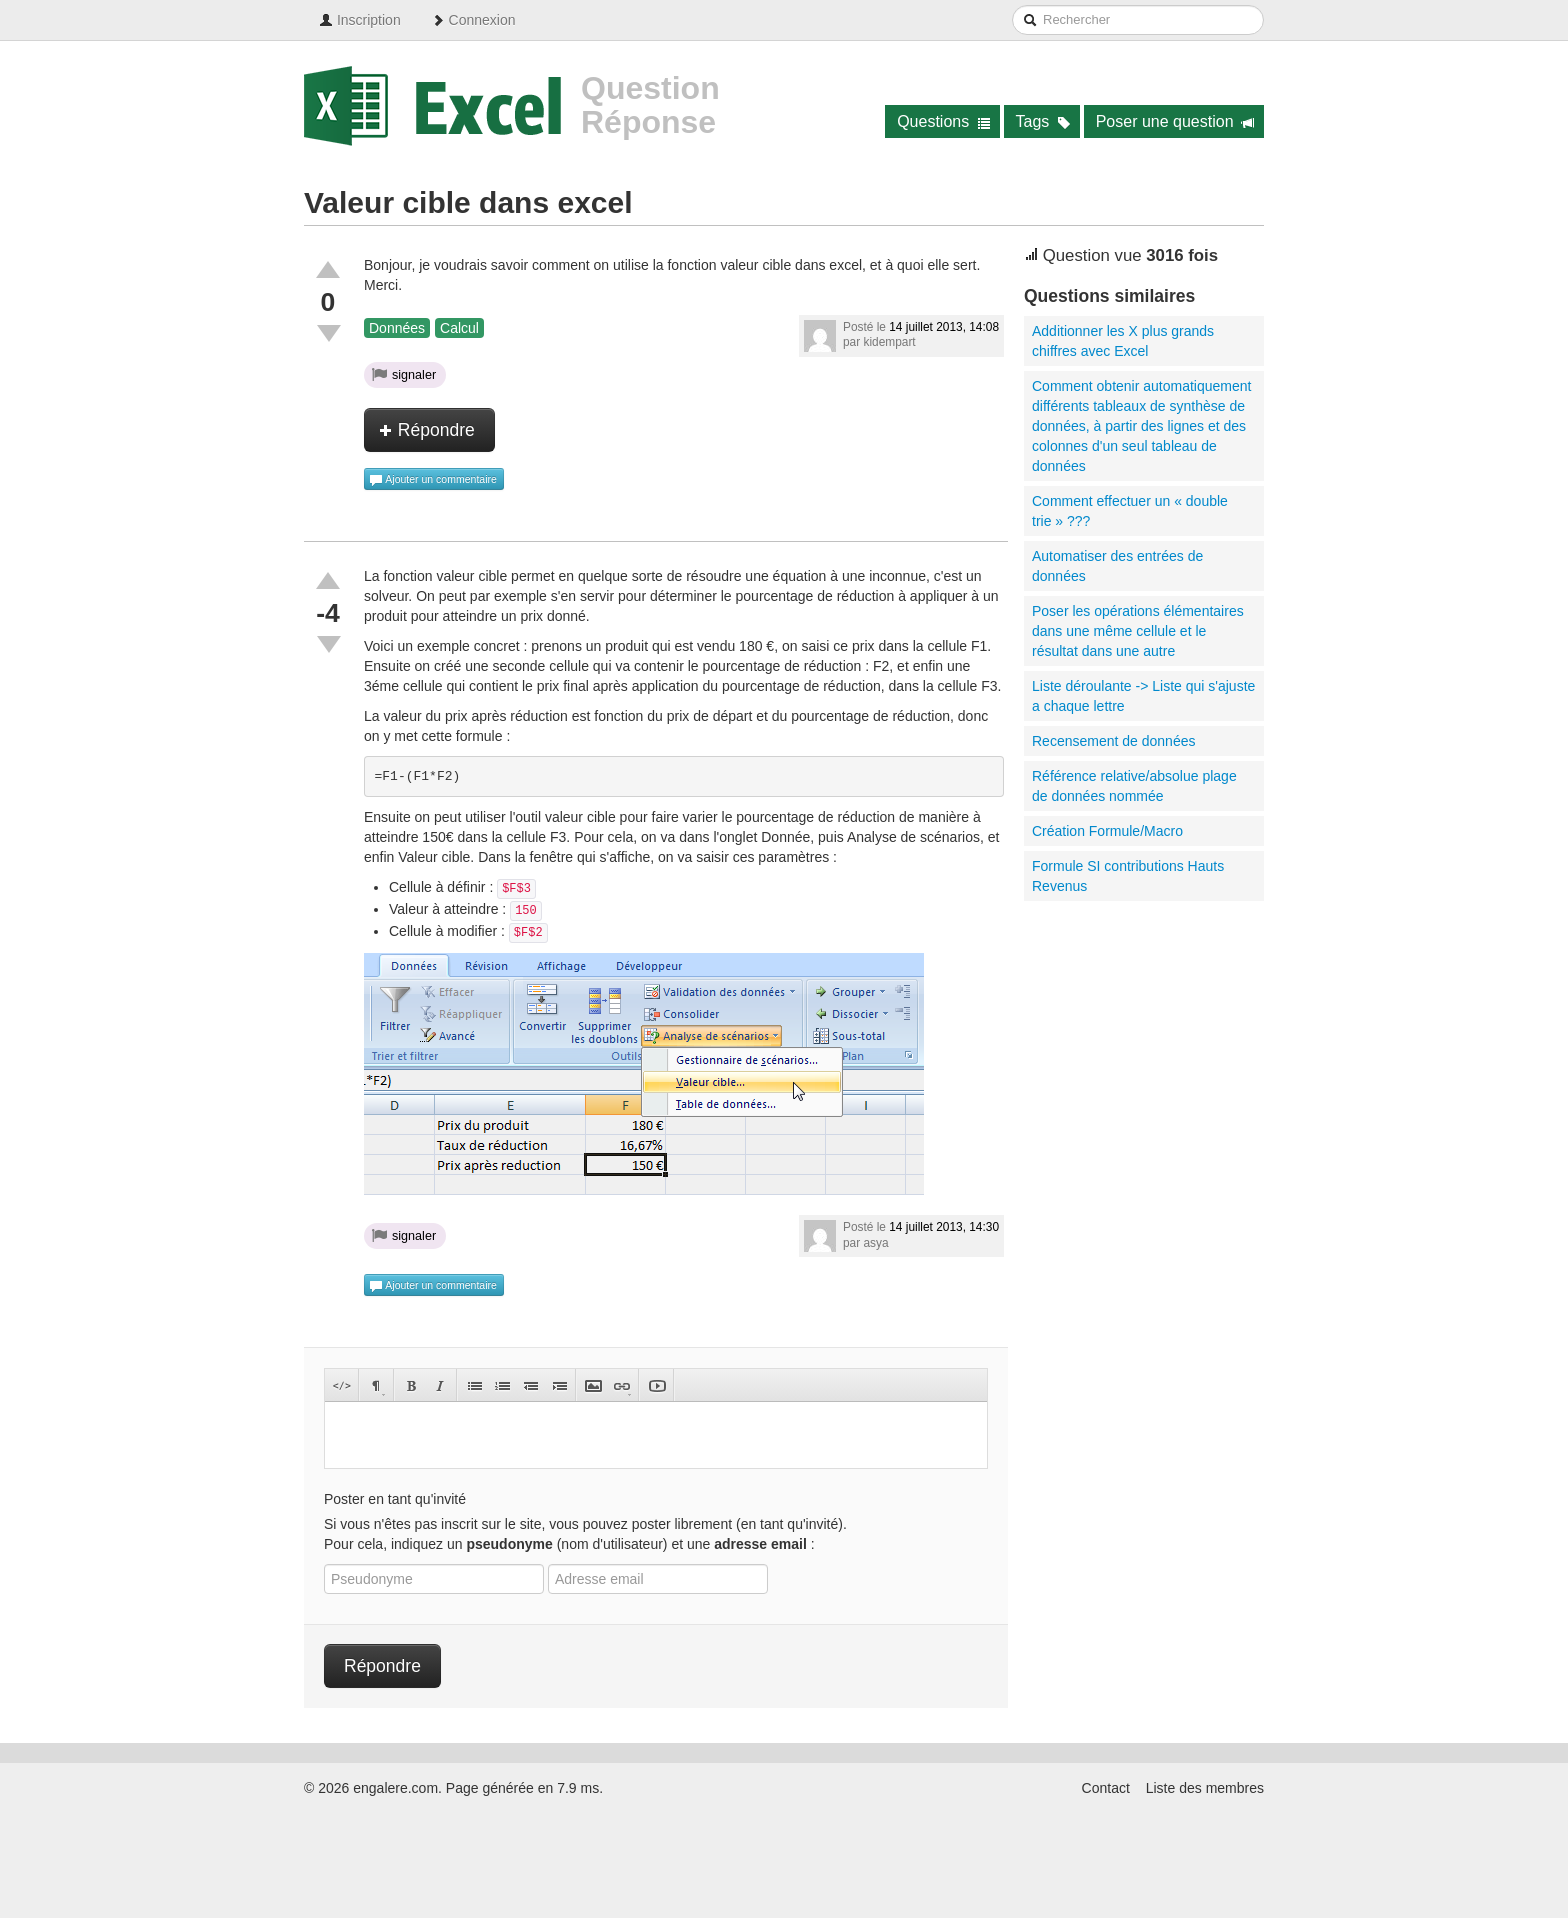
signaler (404, 374)
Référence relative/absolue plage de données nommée (1134, 786)
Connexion (473, 20)
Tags (1043, 121)
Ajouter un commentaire (433, 480)
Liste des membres (1205, 1788)
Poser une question (1175, 121)
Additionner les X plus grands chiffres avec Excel (1123, 341)
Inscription (360, 20)
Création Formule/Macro (1107, 831)
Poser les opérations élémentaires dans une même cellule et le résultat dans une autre (1138, 631)
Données (397, 328)
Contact (1106, 1788)
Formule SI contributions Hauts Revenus (1128, 876)
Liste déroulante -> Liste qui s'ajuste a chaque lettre (1143, 696)
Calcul (459, 328)
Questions (943, 121)
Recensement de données (1113, 741)
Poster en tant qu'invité (395, 1499)
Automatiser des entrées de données (1117, 566)
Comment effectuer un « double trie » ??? (1130, 511)
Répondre (427, 430)
